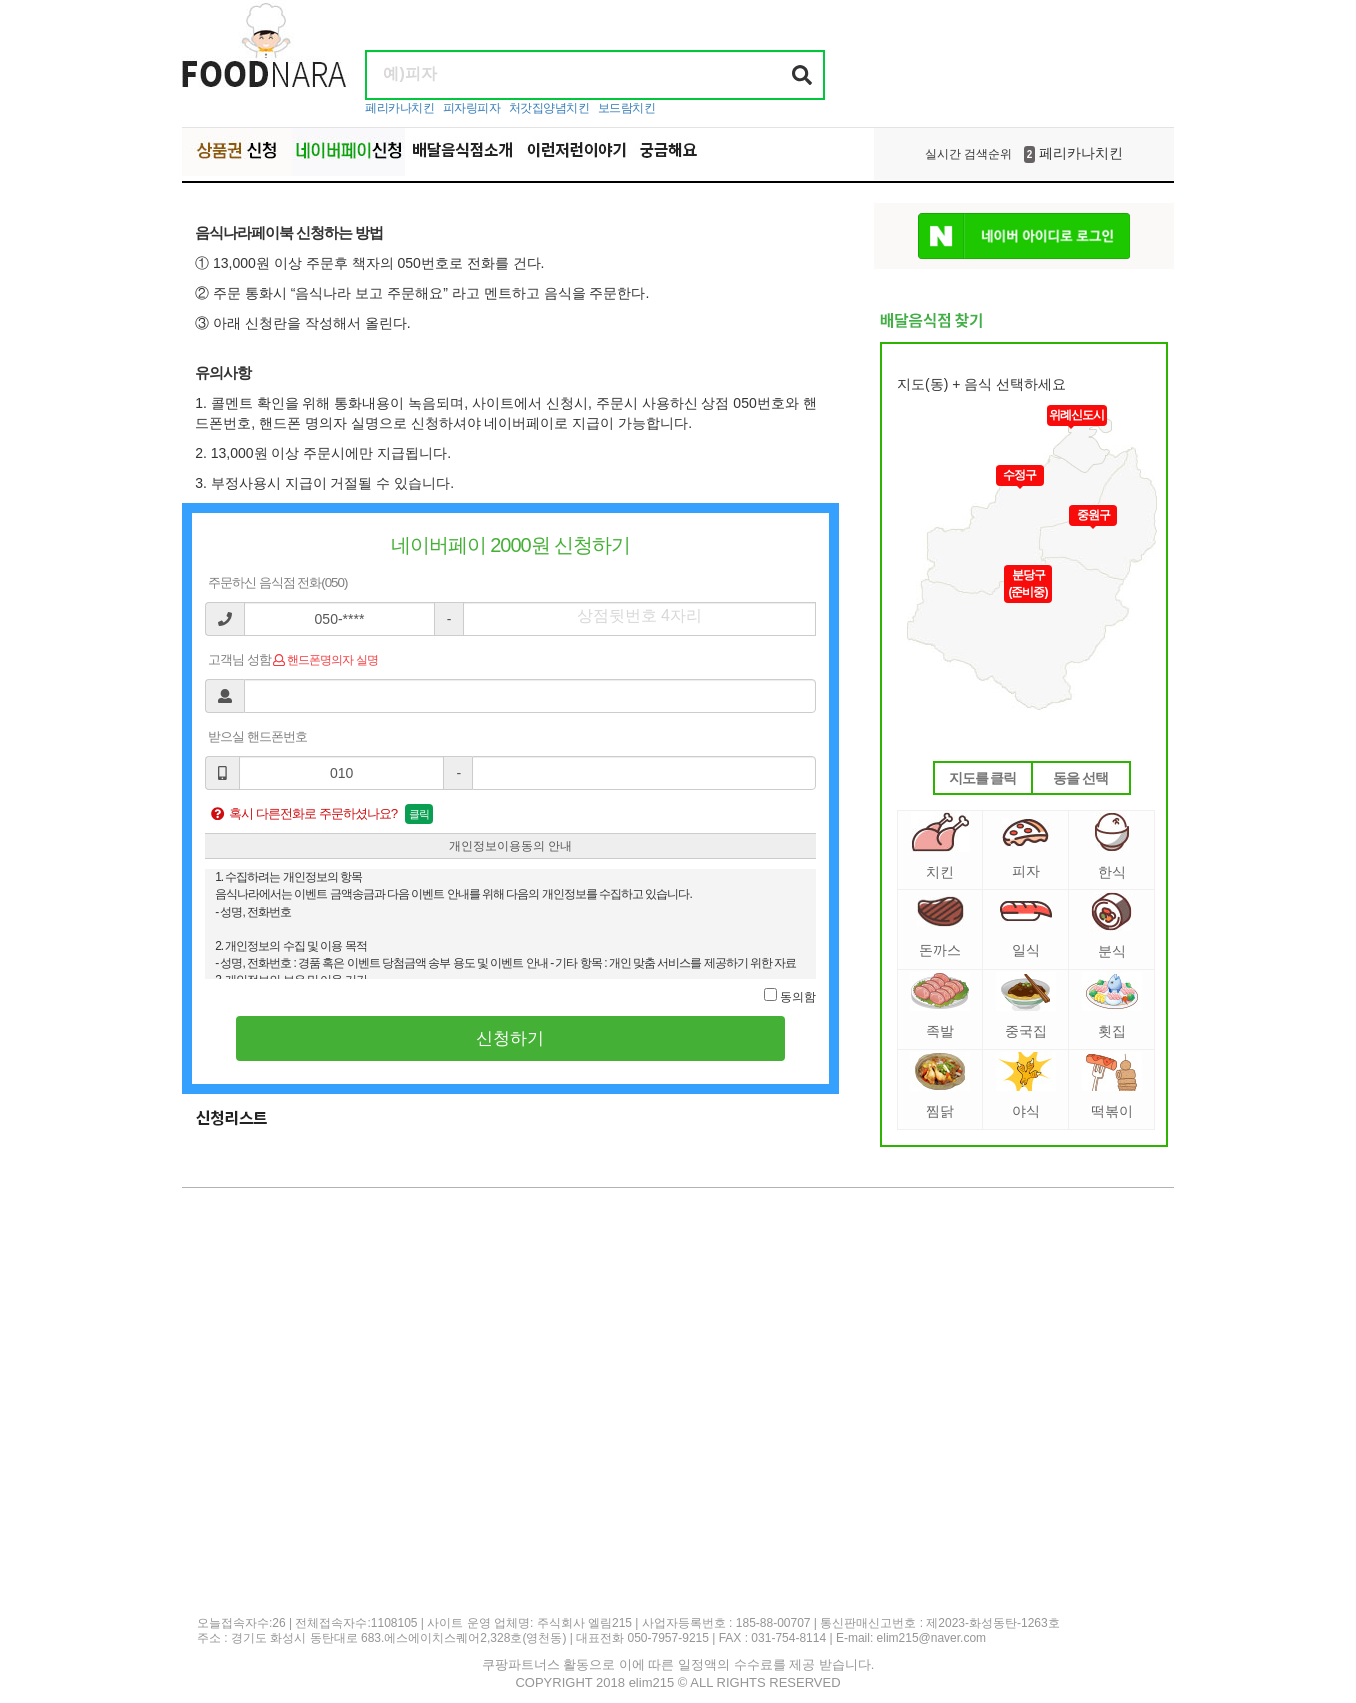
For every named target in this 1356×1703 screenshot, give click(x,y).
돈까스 (940, 927)
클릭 (419, 814)
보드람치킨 (627, 108)
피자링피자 (472, 108)
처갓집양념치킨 (549, 108)
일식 (1026, 929)
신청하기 (510, 1038)
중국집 (1026, 1005)
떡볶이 (1112, 1085)
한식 (1112, 846)
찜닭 (940, 1085)
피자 (1025, 848)
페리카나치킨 (399, 108)
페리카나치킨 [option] (1024, 154)
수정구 (1019, 475)
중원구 (1093, 515)
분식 (1111, 925)
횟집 (1112, 1005)
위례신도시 (1076, 415)
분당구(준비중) (1028, 583)
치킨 (940, 846)
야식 (1026, 1085)
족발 (940, 1005)
